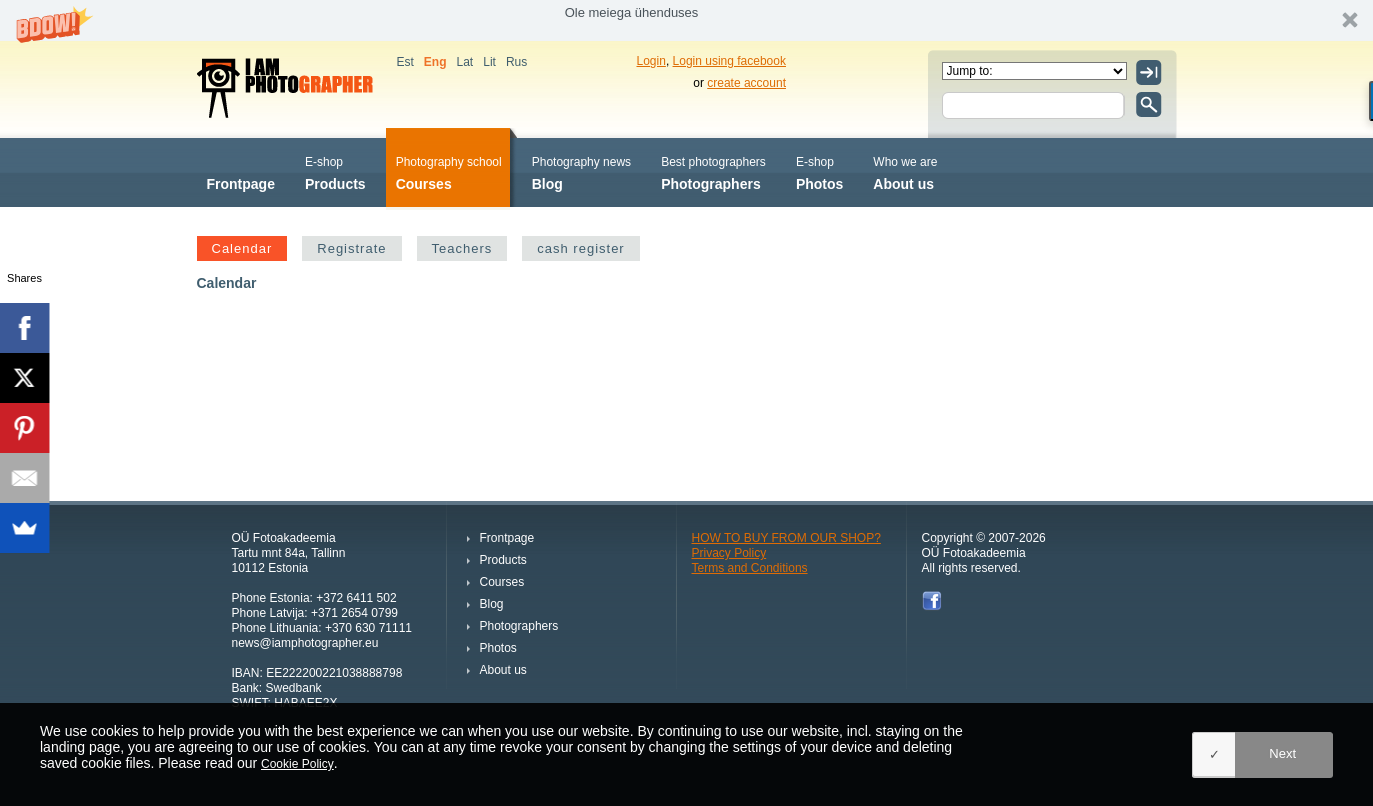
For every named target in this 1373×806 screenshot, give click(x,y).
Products (335, 171)
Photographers (713, 171)
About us (905, 171)
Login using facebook (729, 61)
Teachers (462, 248)
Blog (581, 171)
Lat (465, 62)
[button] (686, 20)
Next (1282, 753)
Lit (489, 62)
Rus (516, 62)
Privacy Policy (729, 553)
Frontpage (241, 171)
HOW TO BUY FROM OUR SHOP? (786, 538)
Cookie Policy (297, 764)
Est (405, 62)
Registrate (351, 248)
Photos (819, 171)
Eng (435, 62)
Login (651, 61)
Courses (449, 171)
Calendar (242, 248)
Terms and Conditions (750, 568)
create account (746, 83)
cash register (580, 248)
